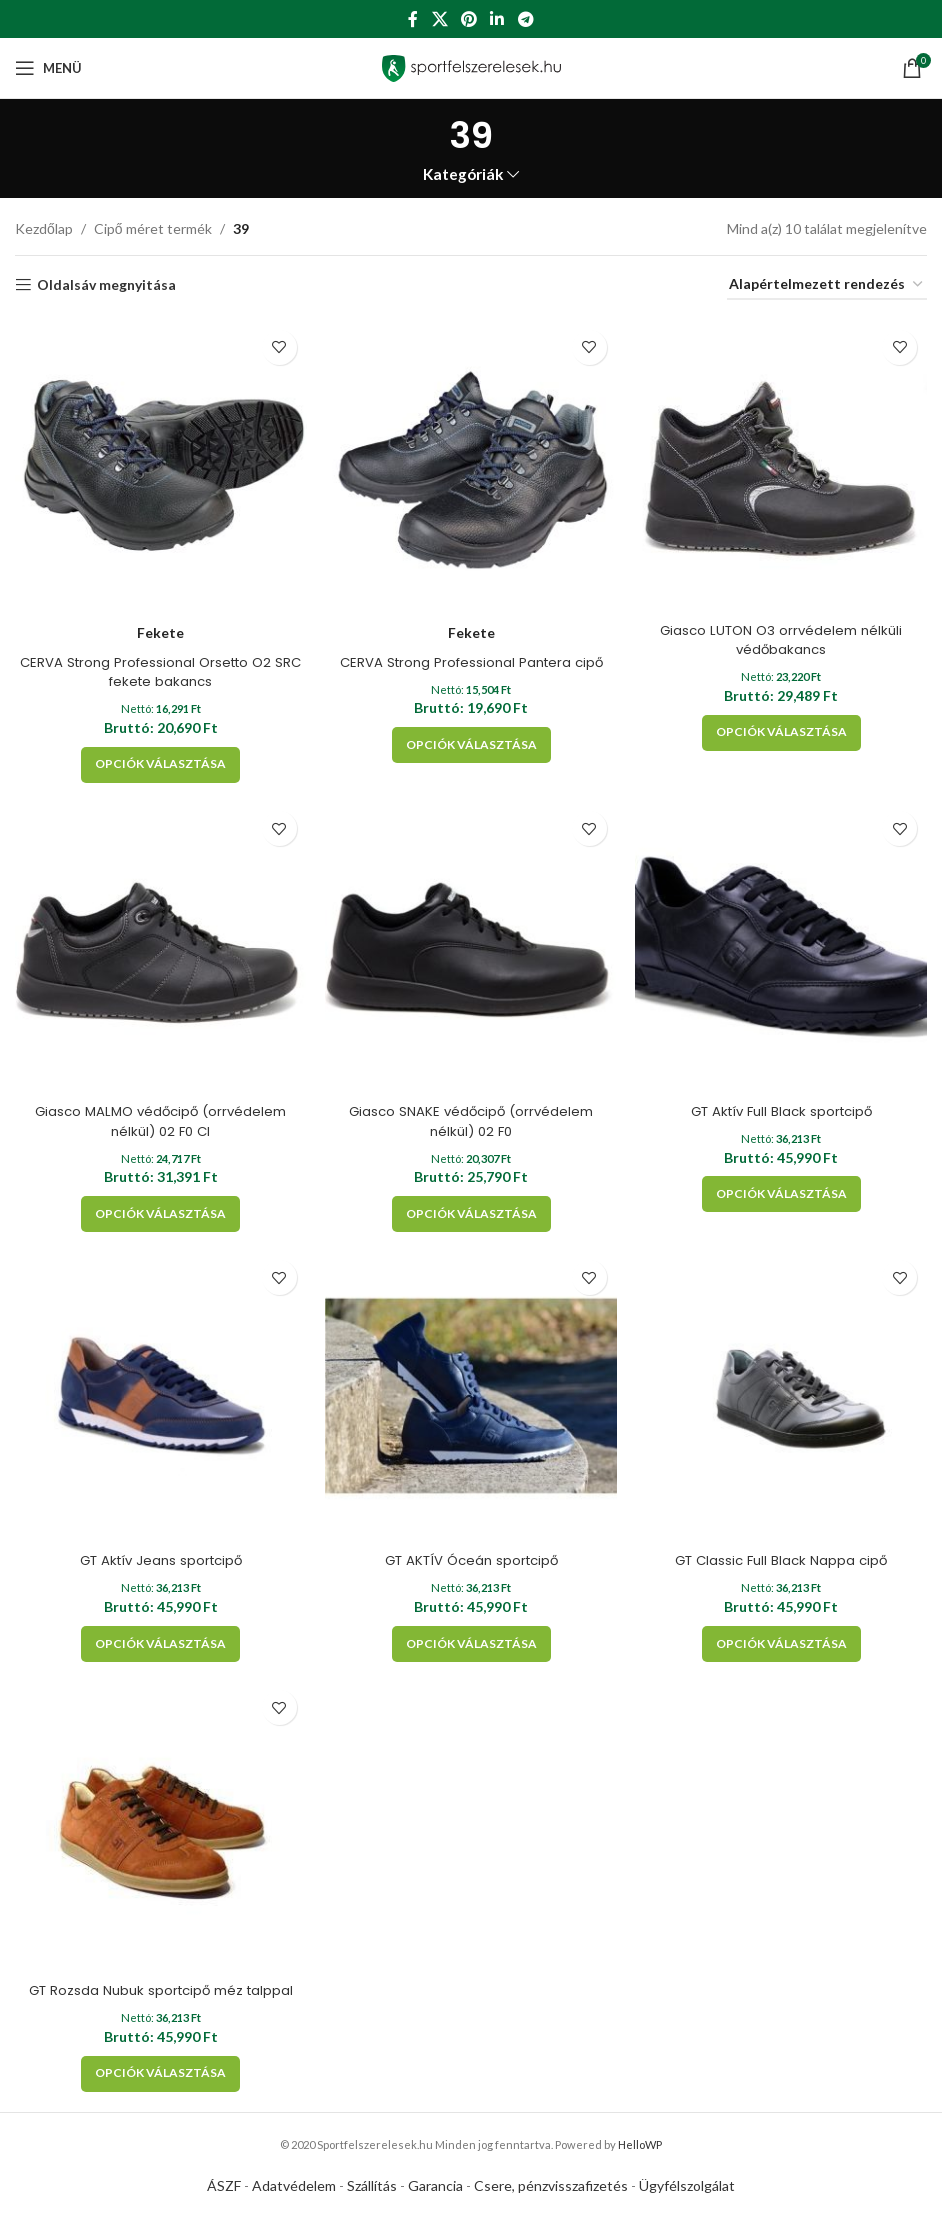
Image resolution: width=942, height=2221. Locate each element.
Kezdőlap (44, 228)
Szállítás (372, 2189)
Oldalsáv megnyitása (106, 285)
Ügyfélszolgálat (687, 2189)
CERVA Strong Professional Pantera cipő (471, 654)
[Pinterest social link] (468, 19)
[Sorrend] (827, 285)
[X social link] (439, 19)
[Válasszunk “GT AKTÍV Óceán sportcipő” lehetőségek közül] (471, 1644)
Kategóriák (463, 174)
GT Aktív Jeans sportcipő (157, 1560)
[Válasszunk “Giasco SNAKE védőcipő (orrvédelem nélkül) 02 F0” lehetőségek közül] (471, 1210)
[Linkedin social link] (497, 19)
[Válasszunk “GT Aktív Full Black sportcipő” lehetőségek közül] (785, 1191)
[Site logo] (471, 66)
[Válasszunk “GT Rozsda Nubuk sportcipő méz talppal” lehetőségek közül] (157, 2077)
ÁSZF (224, 2189)
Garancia (435, 2189)
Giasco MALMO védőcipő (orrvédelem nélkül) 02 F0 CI (157, 1117)
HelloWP (640, 2147)
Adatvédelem (294, 2189)
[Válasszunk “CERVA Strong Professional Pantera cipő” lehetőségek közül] (471, 737)
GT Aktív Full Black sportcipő (785, 1107)
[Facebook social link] (413, 19)
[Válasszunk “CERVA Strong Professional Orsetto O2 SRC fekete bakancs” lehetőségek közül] (157, 757)
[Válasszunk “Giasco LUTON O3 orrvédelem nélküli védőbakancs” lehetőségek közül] (785, 725)
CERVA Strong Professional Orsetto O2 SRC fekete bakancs (157, 664)
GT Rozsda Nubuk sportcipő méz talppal (157, 1994)
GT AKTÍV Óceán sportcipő (471, 1560)
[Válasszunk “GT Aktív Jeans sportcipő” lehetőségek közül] (157, 1644)
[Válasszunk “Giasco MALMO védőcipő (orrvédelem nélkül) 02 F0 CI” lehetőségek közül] (157, 1210)
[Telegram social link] (525, 19)
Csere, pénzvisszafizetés (551, 2189)
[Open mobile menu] (48, 68)
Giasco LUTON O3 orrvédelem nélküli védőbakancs (785, 632)
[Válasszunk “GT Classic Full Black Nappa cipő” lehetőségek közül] (785, 1644)
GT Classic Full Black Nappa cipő (785, 1560)
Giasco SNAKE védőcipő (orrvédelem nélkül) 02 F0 (471, 1117)
